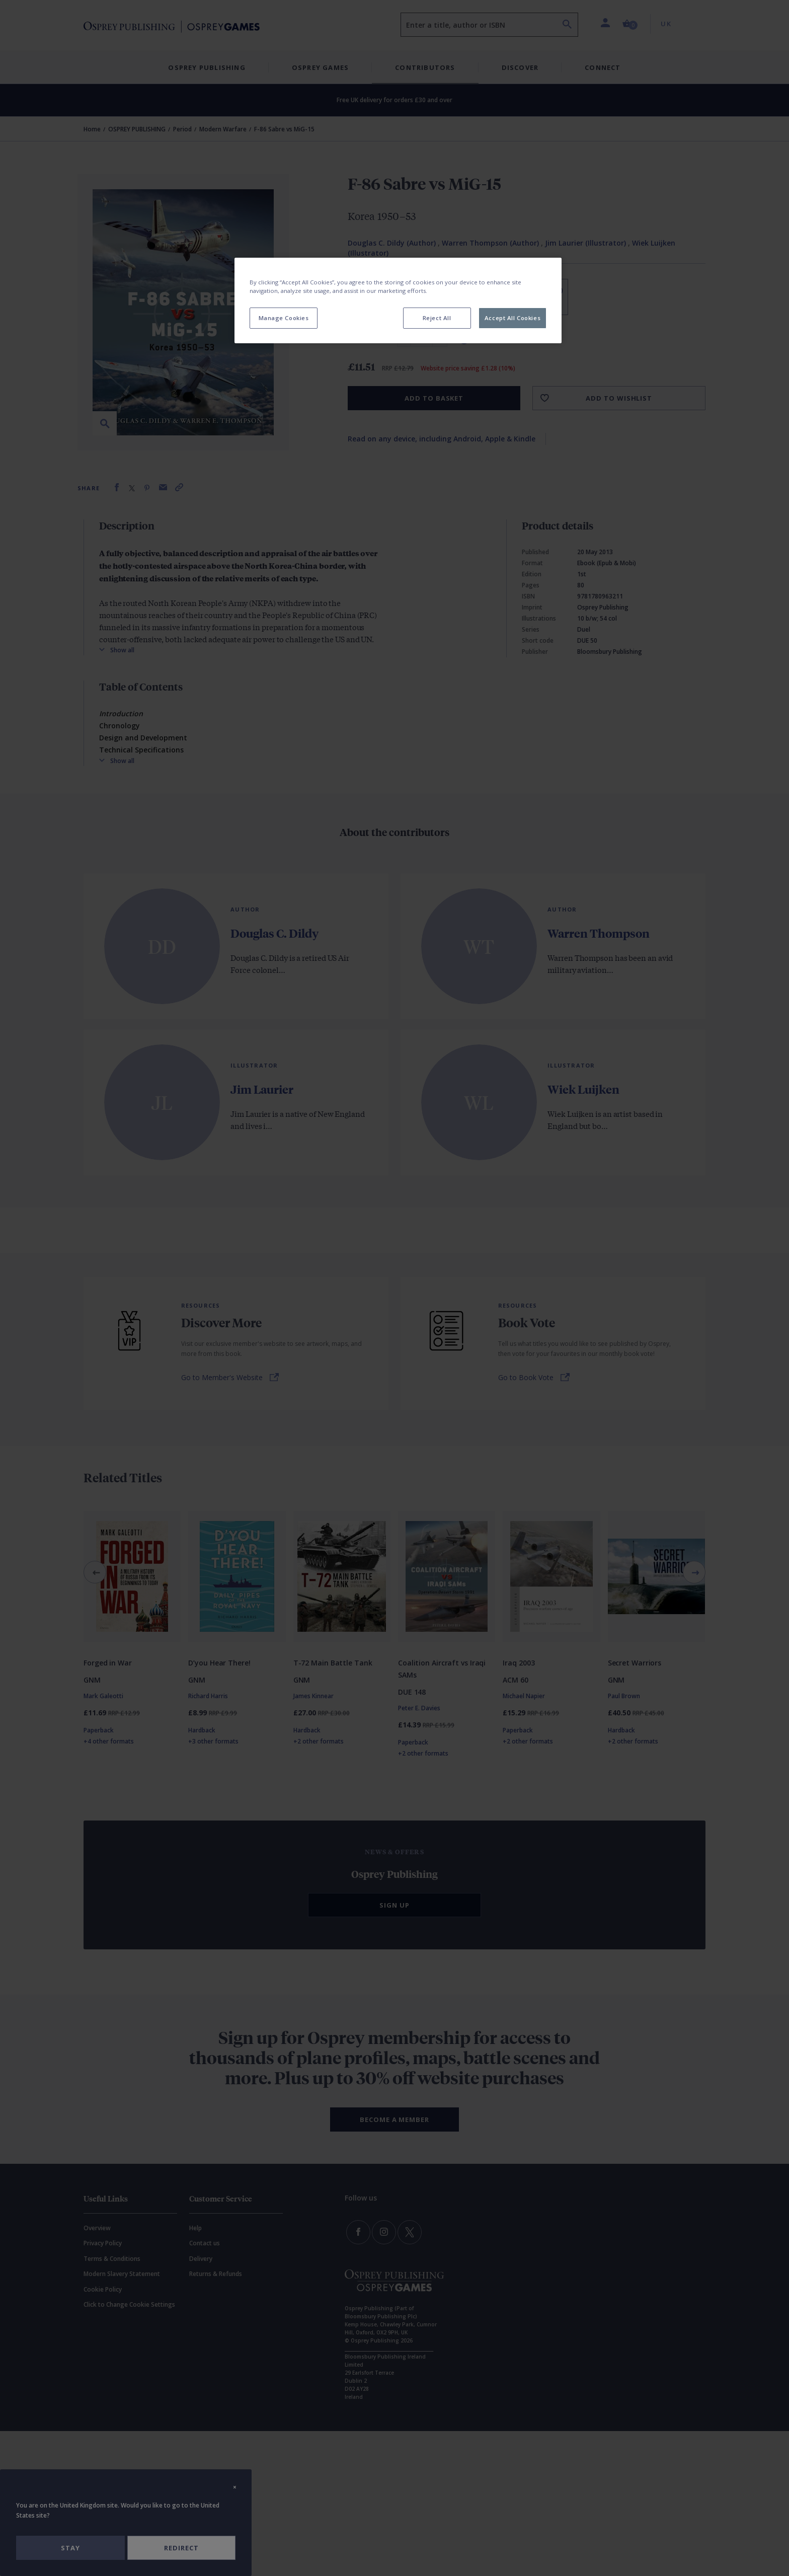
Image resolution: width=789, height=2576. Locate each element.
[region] (398, 300)
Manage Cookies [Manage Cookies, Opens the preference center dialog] (284, 318)
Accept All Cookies (512, 318)
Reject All (437, 318)
